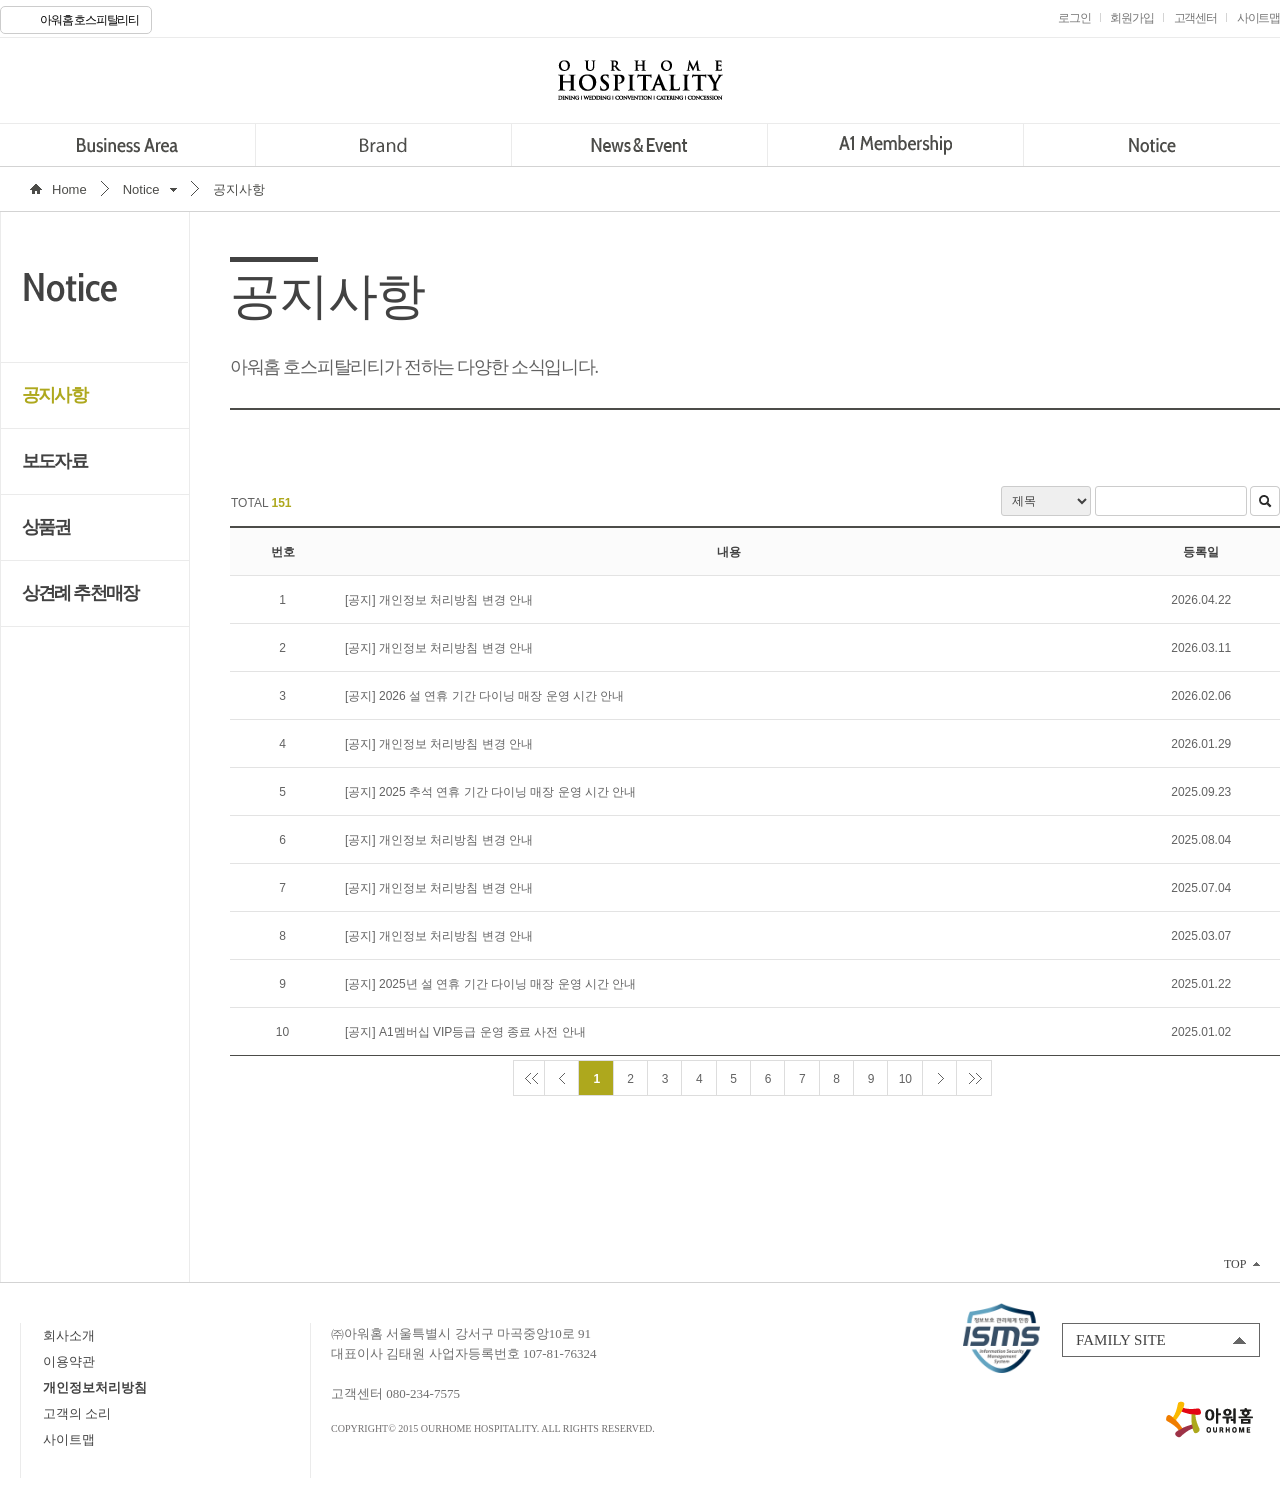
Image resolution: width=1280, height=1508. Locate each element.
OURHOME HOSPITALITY (640, 80)
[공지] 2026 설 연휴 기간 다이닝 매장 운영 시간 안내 (484, 696)
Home (69, 189)
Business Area (127, 145)
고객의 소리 (77, 1413)
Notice (1151, 145)
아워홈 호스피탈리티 (89, 20)
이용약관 (69, 1361)
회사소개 (69, 1335)
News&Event (639, 145)
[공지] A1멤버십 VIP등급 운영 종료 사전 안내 (465, 1032)
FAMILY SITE (1121, 1340)
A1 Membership (895, 145)
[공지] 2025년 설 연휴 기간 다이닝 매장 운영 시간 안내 (490, 984)
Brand (383, 145)
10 (905, 1079)
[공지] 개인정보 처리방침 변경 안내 (439, 600)
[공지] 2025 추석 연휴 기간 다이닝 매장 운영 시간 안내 (490, 792)
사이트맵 (69, 1439)
